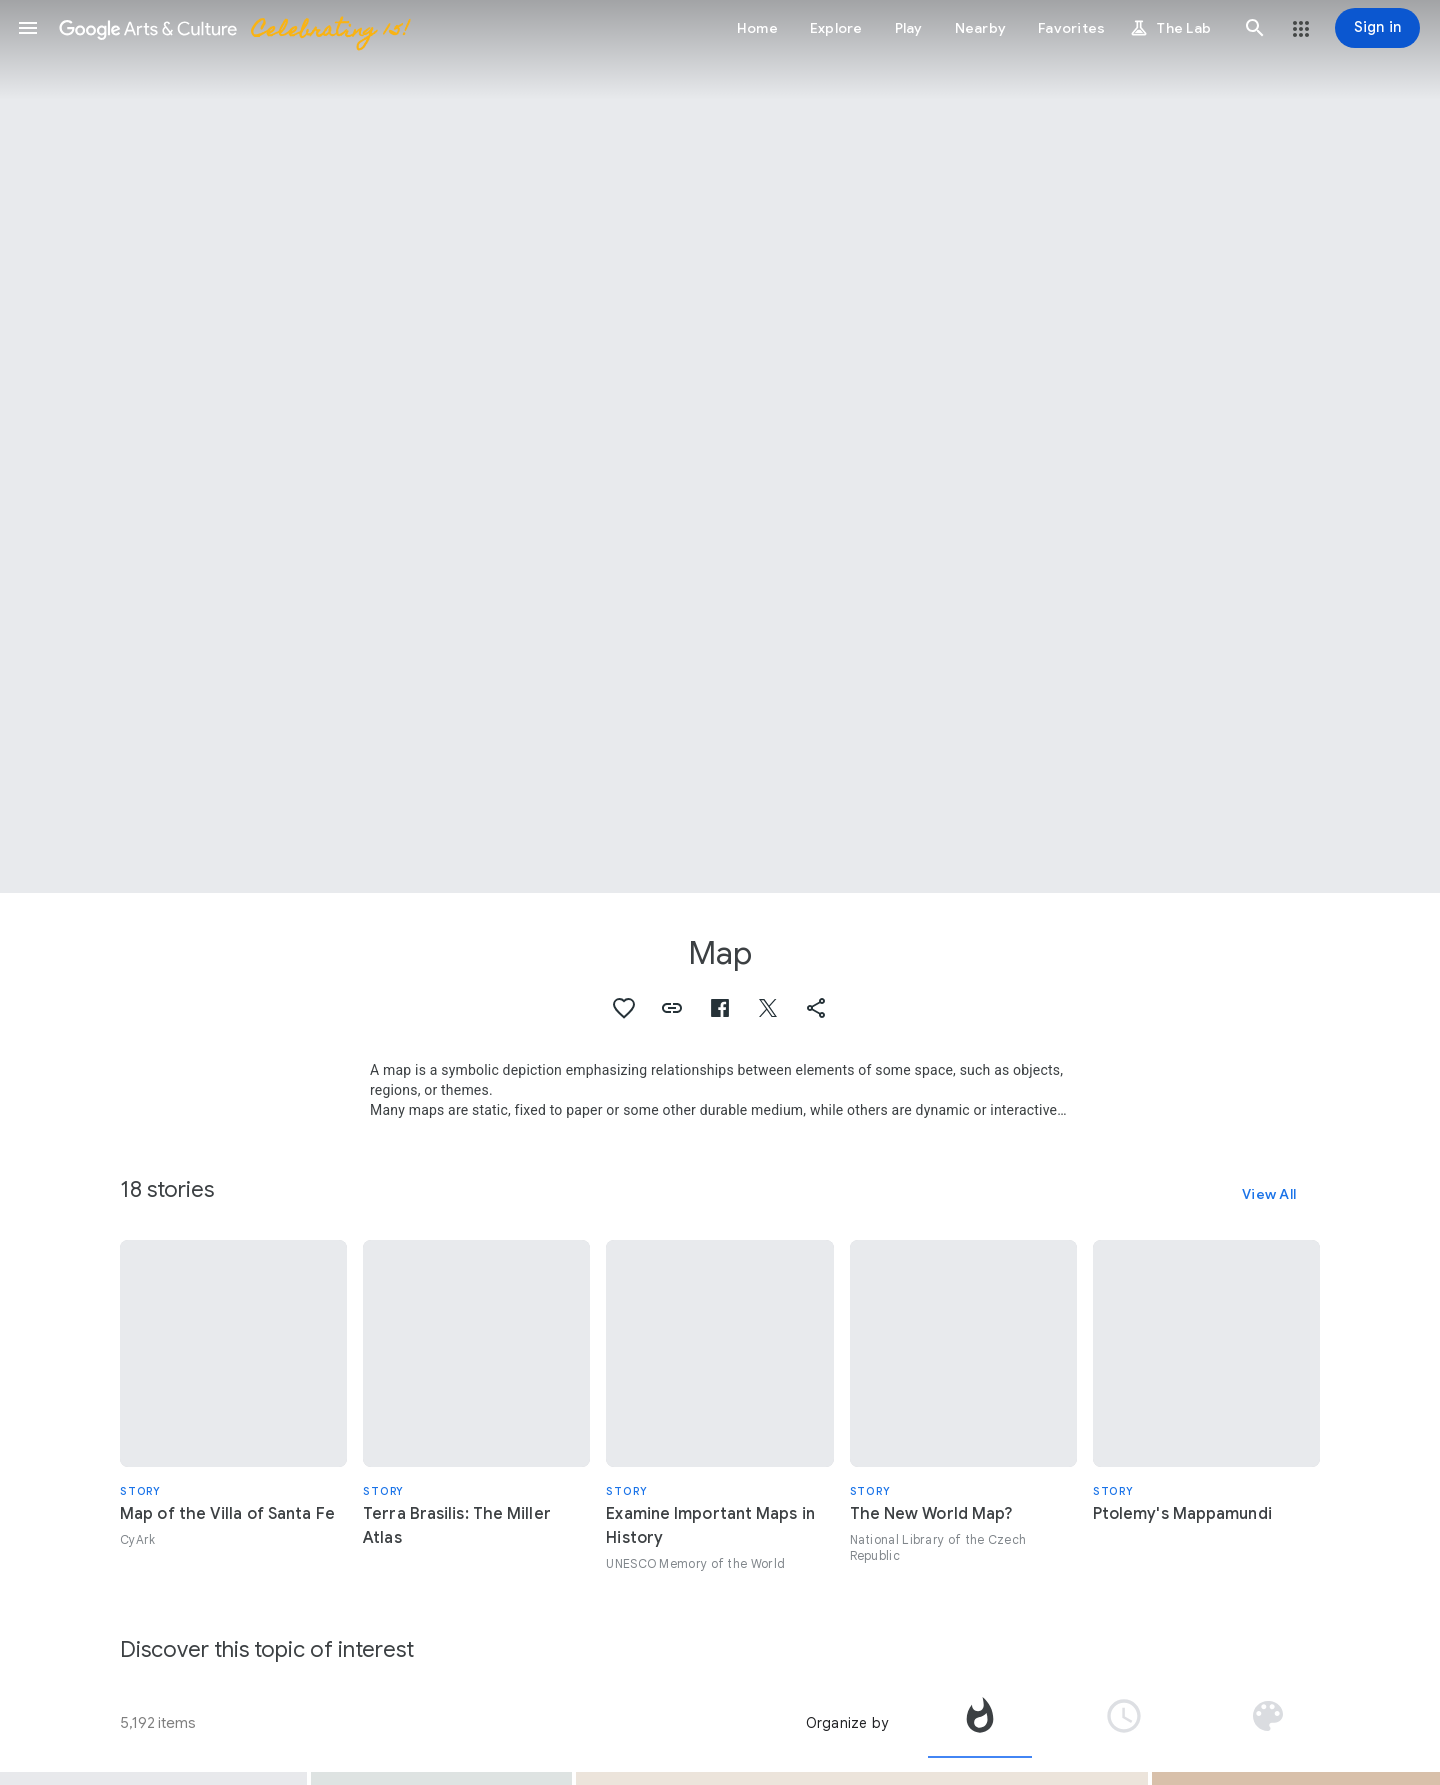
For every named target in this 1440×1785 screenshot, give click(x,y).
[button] (28, 28)
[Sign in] (1377, 28)
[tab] (980, 1723)
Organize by (847, 1723)
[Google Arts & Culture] (233, 28)
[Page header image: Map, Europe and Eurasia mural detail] (720, 446)
